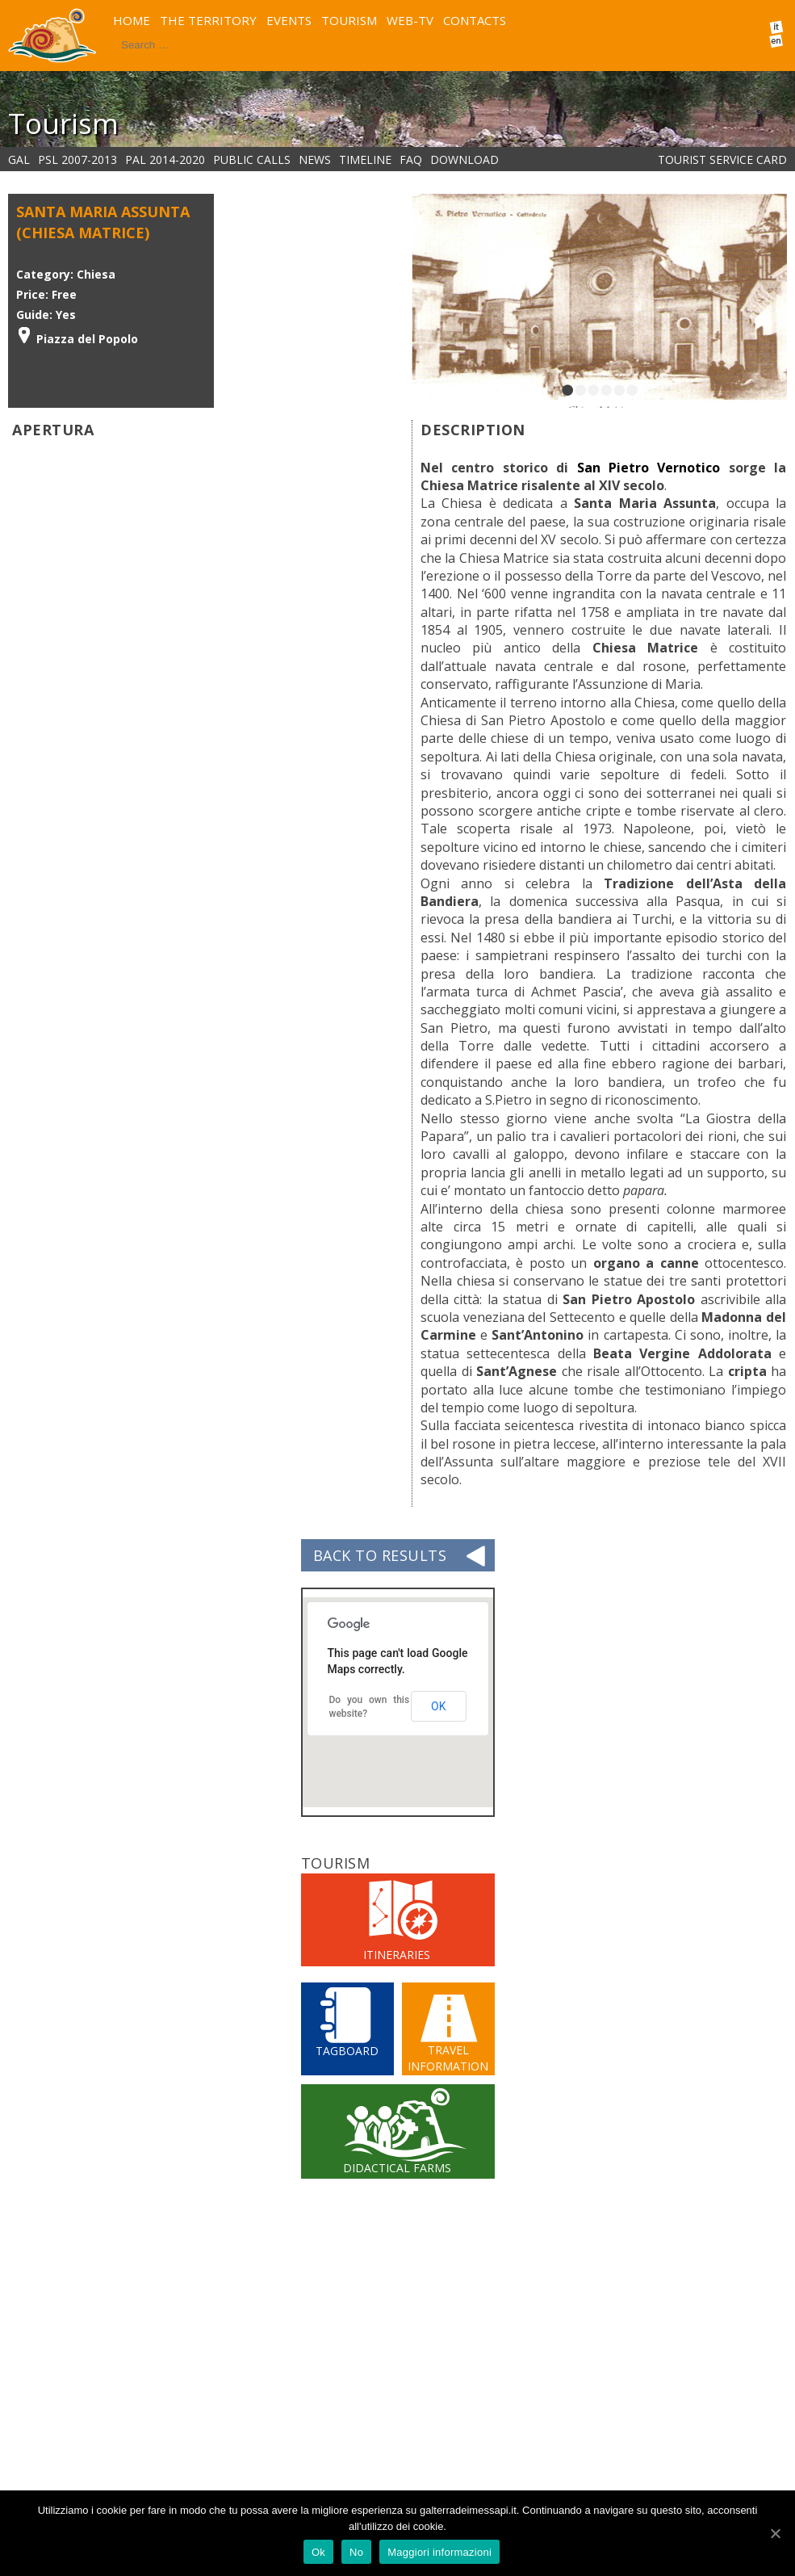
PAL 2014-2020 (165, 159)
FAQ (411, 159)
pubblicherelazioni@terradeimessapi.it (394, 2485)
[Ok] (775, 2533)
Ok (318, 2552)
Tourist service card (722, 159)
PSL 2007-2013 (77, 159)
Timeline (365, 159)
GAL (19, 159)
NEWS (315, 159)
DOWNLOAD (464, 159)
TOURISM (349, 20)
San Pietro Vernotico (649, 467)
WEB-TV (410, 20)
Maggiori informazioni (439, 2552)
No (356, 2552)
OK (438, 1706)
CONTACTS (474, 20)
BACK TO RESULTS (380, 1555)
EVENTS (289, 20)
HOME (131, 20)
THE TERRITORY (208, 20)
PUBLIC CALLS (252, 159)
